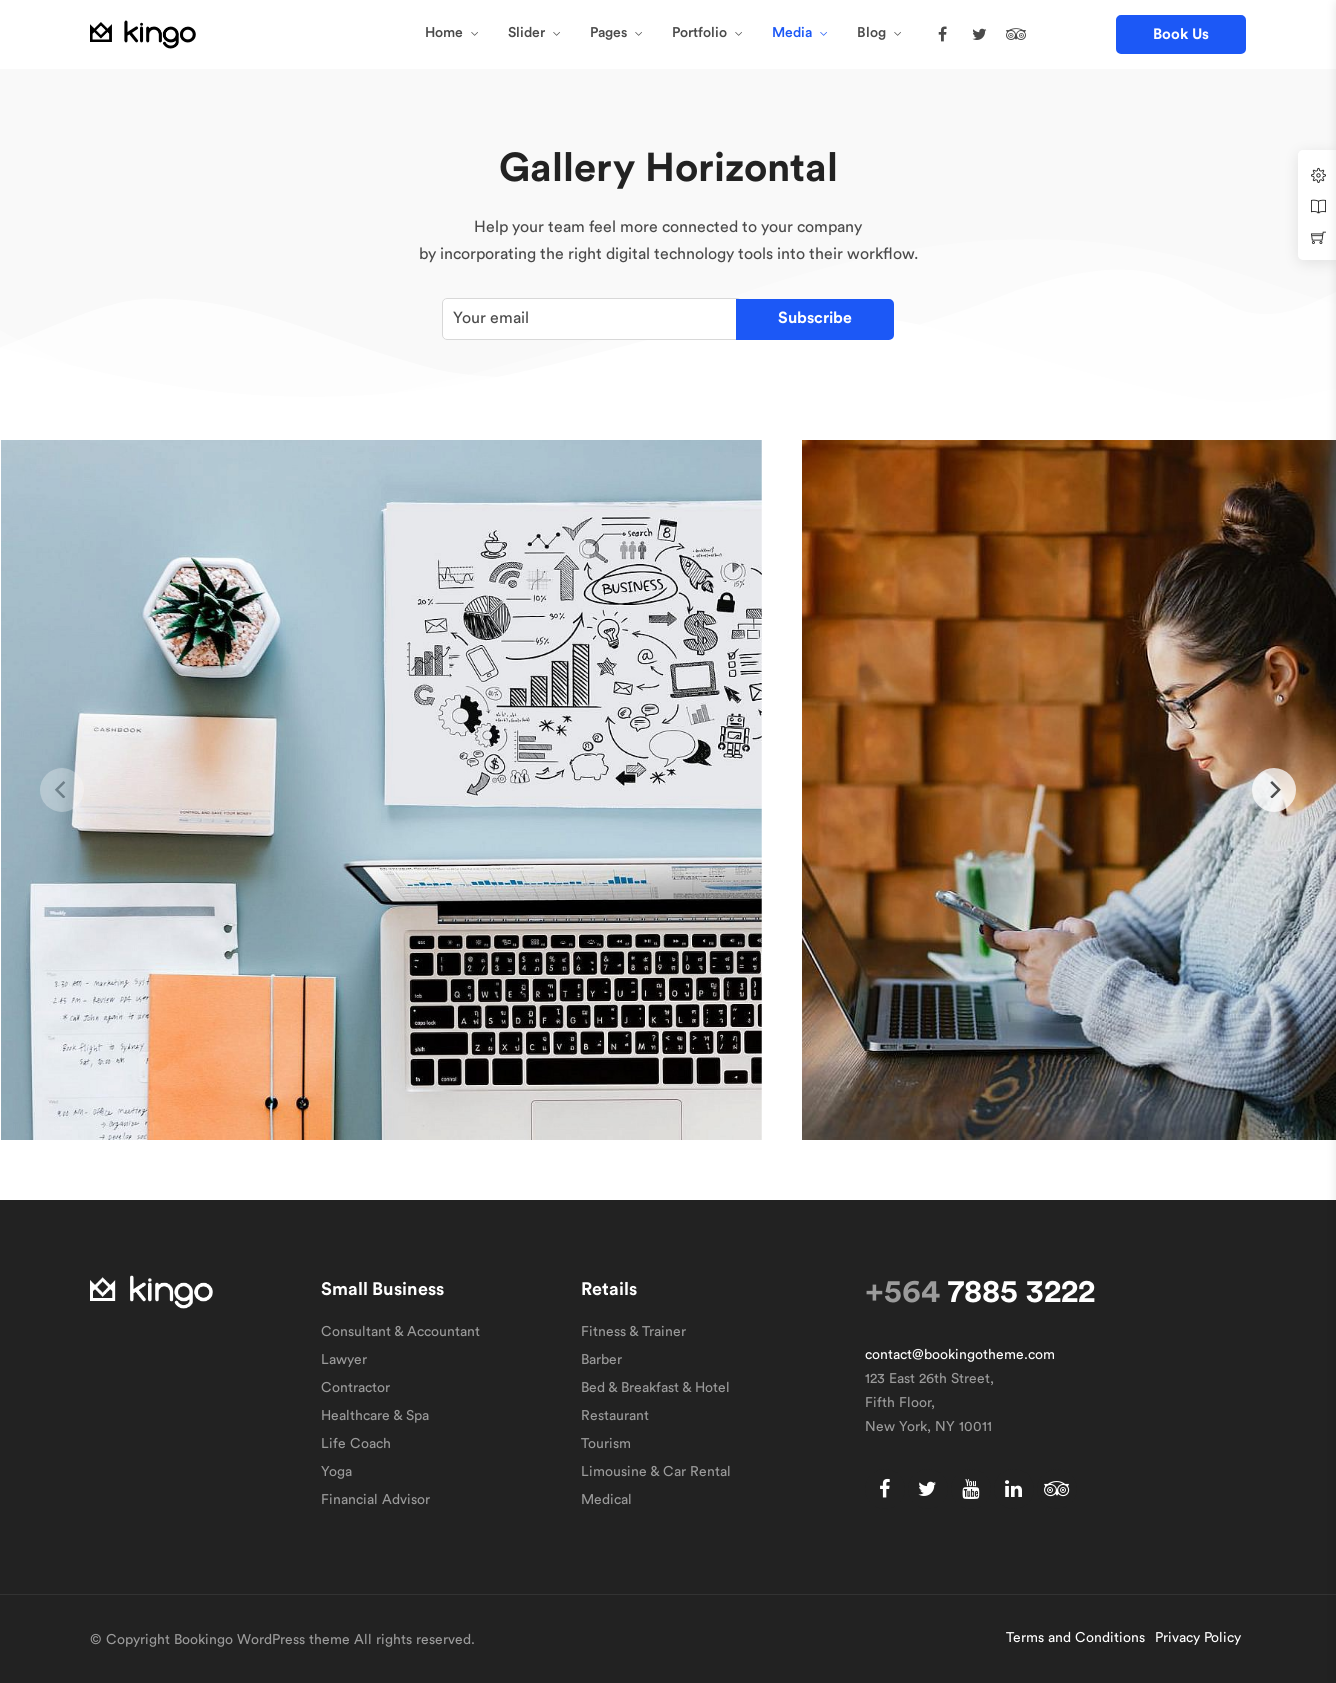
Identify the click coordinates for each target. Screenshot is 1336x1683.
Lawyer (344, 1360)
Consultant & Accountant (400, 1332)
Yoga (336, 1472)
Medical (606, 1500)
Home (444, 33)
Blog (871, 33)
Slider (526, 33)
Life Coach (356, 1444)
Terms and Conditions (1075, 1638)
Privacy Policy (1198, 1638)
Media (792, 33)
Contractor (355, 1388)
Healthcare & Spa (375, 1416)
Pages (608, 33)
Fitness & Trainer (633, 1332)
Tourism (606, 1444)
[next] (1274, 790)
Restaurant (615, 1416)
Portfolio (699, 33)
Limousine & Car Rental (656, 1472)
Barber (601, 1360)
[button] (1181, 34)
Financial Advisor (375, 1500)
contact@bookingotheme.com (960, 1355)
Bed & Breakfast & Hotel (655, 1388)
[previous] (62, 790)
